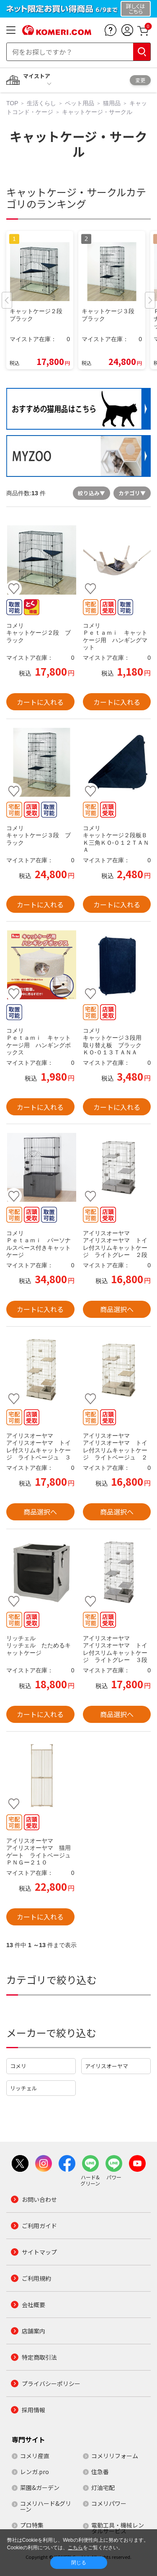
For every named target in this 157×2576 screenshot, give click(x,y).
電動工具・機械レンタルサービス (117, 2528)
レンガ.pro (34, 2472)
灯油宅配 (103, 2487)
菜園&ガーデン (39, 2487)
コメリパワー (108, 2503)
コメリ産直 (34, 2456)
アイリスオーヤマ (106, 2066)
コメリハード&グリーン (45, 2506)
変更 (140, 80)
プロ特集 (32, 2525)
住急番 (100, 2472)
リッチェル (23, 2088)
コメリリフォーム (114, 2456)
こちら (75, 2548)
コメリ (18, 2066)
